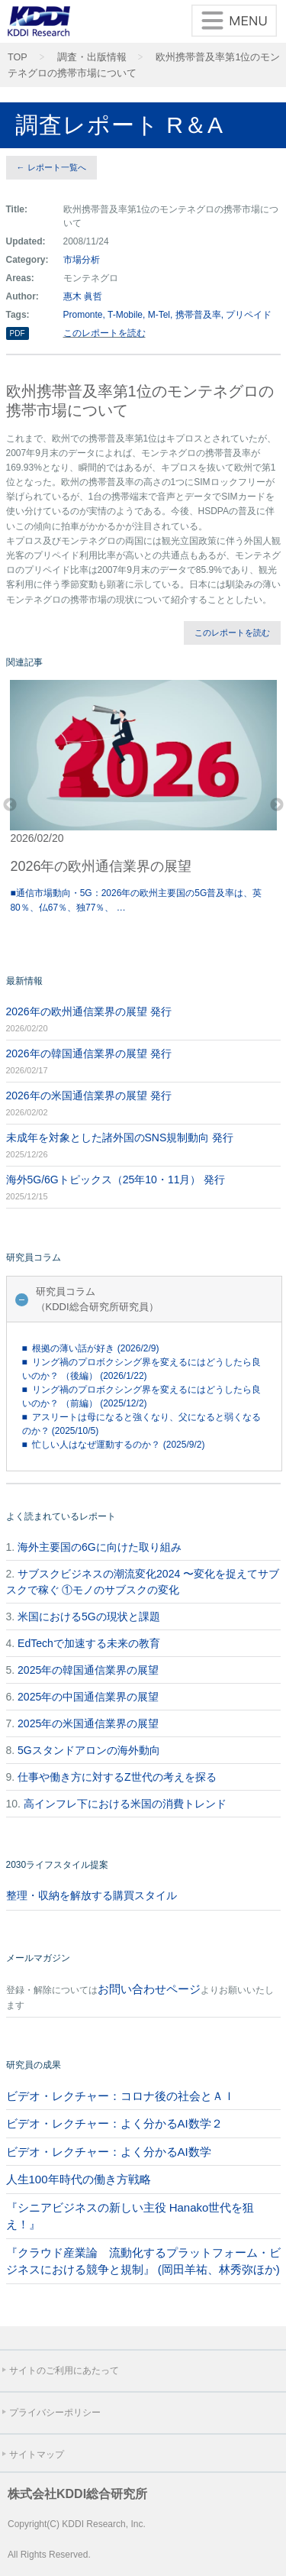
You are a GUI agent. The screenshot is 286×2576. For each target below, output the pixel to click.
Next (276, 805)
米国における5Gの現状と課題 (89, 1616)
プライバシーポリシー (55, 2412)
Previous (10, 805)
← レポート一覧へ (51, 167)
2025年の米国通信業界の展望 (88, 1723)
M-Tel (159, 314)
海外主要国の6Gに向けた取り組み (100, 1547)
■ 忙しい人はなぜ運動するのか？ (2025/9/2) (113, 1444)
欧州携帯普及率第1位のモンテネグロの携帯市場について (144, 65)
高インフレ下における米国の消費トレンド (125, 1804)
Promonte (83, 314)
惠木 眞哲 (82, 296)
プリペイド (249, 314)
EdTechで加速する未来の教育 (89, 1643)
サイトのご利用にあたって (64, 2370)
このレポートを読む (104, 333)
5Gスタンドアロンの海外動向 (89, 1750)
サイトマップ (36, 2454)
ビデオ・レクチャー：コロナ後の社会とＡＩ (120, 2095)
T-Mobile (125, 314)
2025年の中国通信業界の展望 (88, 1697)
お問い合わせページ (149, 1988)
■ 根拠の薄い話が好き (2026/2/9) (90, 1348)
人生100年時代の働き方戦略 (78, 2179)
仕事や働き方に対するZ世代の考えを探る (117, 1777)
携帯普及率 (198, 314)
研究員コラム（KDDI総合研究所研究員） (97, 1299)
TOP (17, 57)
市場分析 (81, 259)
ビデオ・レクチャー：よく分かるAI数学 (108, 2151)
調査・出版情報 (92, 57)
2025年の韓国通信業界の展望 (88, 1670)
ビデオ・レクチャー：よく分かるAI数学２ (114, 2123)
